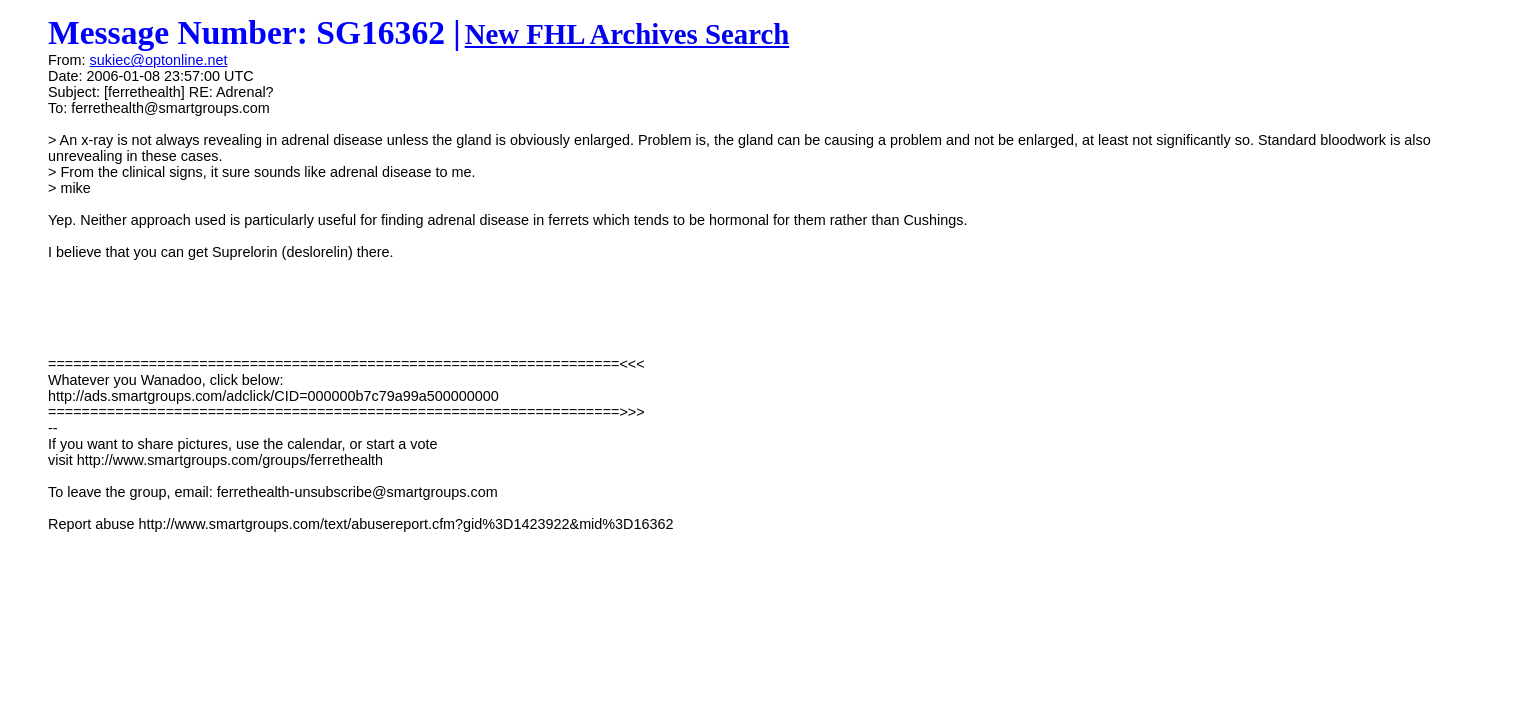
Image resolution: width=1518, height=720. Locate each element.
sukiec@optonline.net (159, 60)
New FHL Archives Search (627, 34)
